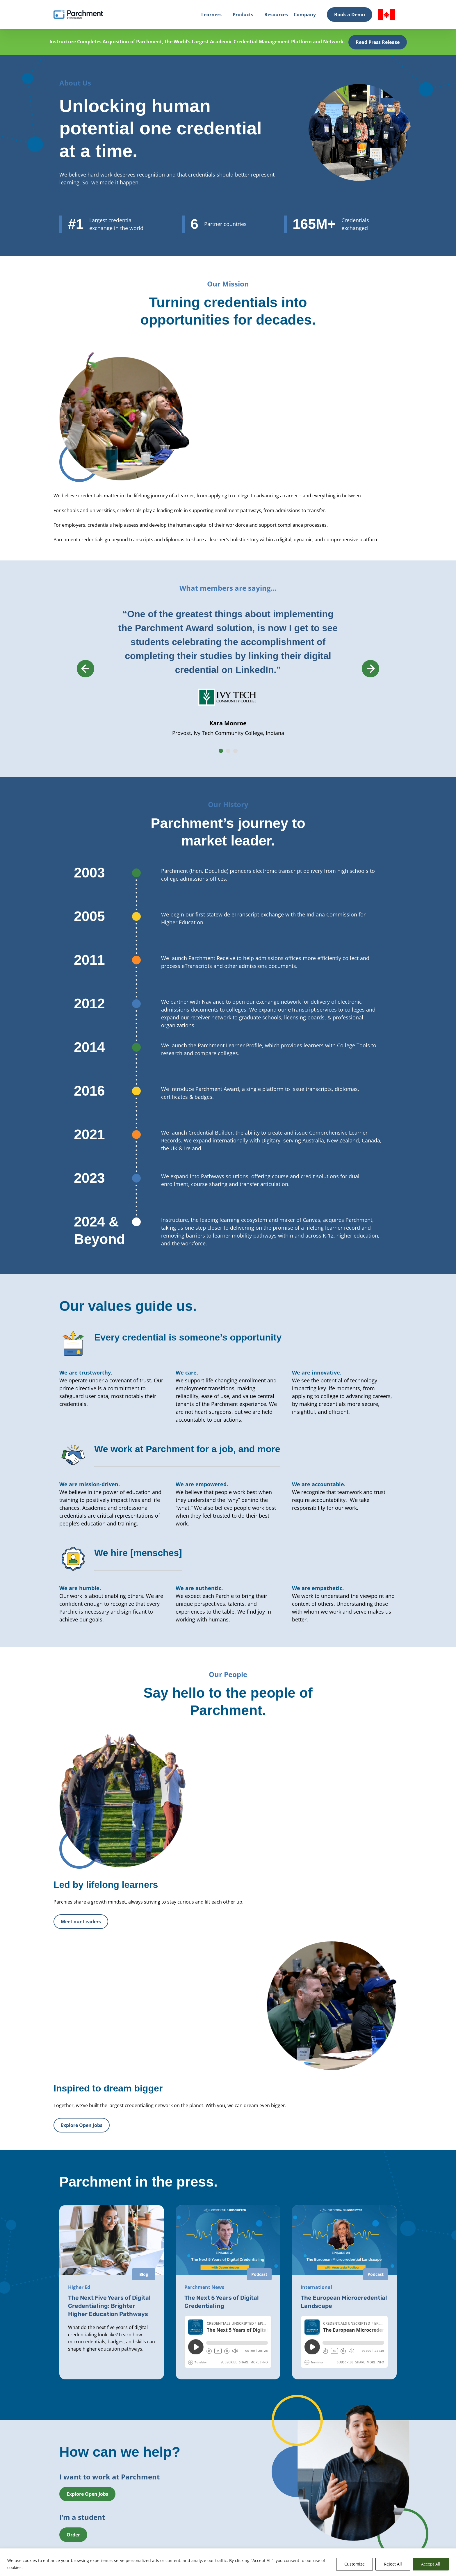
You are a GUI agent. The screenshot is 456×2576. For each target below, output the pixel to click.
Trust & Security (288, 2496)
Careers (203, 2505)
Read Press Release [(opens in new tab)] (378, 42)
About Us (204, 2477)
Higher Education (136, 2486)
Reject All (393, 2564)
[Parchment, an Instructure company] (78, 14)
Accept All (430, 2564)
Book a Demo (62, 2537)
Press (200, 2514)
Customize (354, 2564)
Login (47, 2492)
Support (280, 2514)
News (277, 2505)
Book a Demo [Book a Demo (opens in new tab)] (349, 14)
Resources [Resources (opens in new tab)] (276, 14)
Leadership (206, 2486)
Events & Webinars (290, 2486)
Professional (131, 2496)
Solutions (128, 2477)
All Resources (285, 2477)
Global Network (134, 2505)
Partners (204, 2496)
